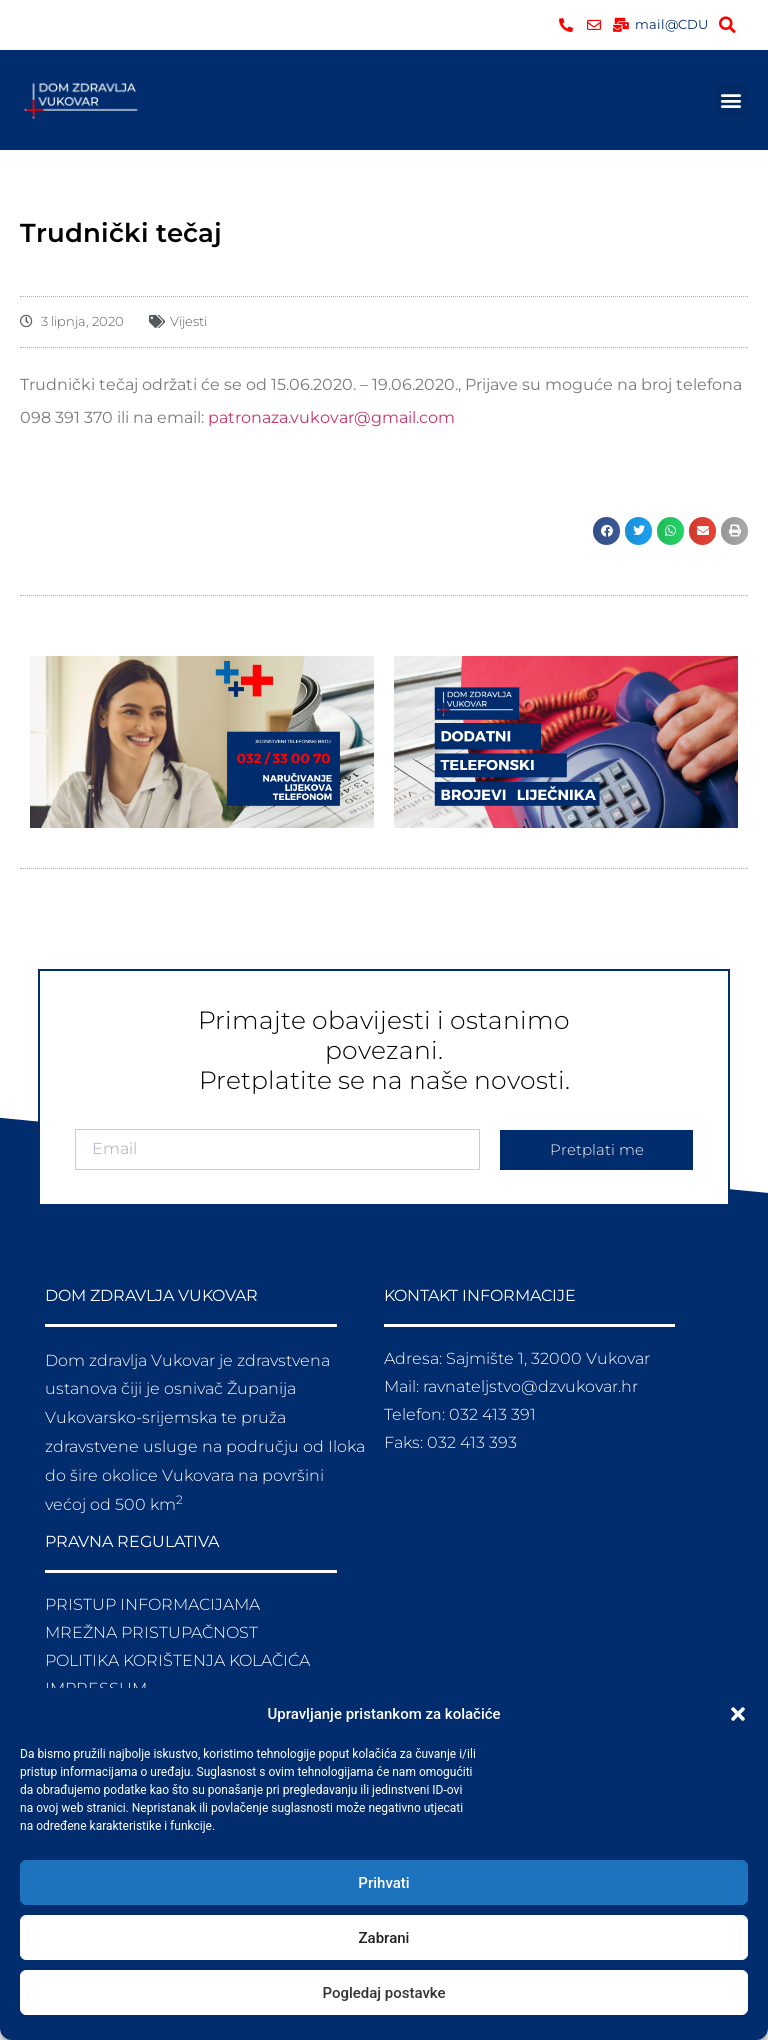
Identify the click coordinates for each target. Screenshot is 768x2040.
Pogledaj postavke (383, 1993)
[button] (738, 1714)
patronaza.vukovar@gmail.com (331, 417)
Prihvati (383, 1883)
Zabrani (384, 1938)
